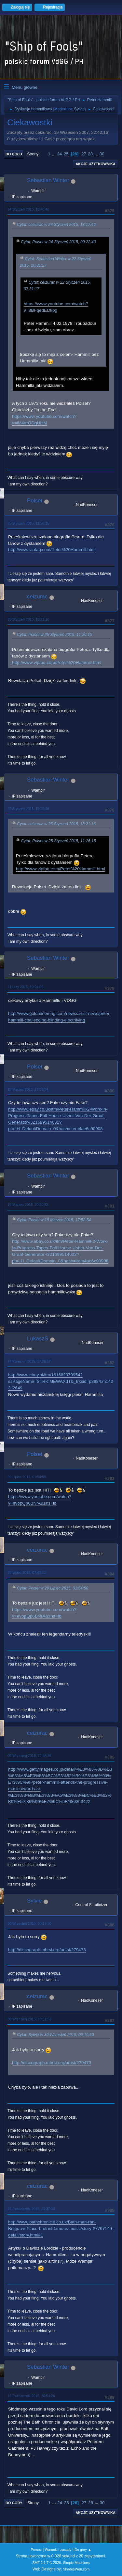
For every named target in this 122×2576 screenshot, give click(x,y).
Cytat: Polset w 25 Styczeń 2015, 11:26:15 (54, 634)
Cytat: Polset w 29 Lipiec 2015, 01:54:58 (52, 1588)
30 (102, 153)
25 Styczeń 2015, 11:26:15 (28, 523)
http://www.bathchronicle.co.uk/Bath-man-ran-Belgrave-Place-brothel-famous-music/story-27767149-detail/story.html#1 (61, 2228)
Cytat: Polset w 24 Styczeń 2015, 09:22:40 (58, 242)
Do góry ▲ (83, 2550)
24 (59, 153)
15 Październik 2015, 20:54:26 (31, 2396)
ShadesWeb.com (76, 2569)
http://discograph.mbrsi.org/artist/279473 (47, 1949)
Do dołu (14, 154)
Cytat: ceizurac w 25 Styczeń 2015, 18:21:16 (56, 824)
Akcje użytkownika (95, 164)
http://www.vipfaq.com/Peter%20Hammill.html (52, 549)
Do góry (14, 2503)
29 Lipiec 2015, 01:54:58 (26, 1477)
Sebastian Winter (48, 180)
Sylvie (79, 109)
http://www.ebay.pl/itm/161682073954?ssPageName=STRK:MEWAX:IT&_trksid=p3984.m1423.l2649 (60, 1381)
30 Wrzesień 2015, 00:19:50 (29, 1923)
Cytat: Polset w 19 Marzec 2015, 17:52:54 (54, 1220)
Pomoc (36, 2550)
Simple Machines (76, 2563)
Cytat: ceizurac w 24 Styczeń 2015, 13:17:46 (56, 225)
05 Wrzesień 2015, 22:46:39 (29, 1756)
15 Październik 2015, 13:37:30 (31, 2209)
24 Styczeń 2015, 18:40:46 (28, 209)
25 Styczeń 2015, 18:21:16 (28, 619)
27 (83, 153)
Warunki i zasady (58, 2550)
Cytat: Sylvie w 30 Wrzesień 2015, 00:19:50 (55, 2034)
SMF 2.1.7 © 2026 (46, 2563)
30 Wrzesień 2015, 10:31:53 (29, 2019)
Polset (34, 501)
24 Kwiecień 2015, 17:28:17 (29, 1361)
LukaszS (37, 1338)
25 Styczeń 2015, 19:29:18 (28, 809)
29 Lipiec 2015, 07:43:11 (26, 1572)
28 (90, 153)
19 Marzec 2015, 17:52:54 (27, 1089)
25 (66, 153)
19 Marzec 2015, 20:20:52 (27, 1205)
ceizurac (37, 596)
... (54, 153)
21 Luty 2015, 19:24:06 (25, 987)
